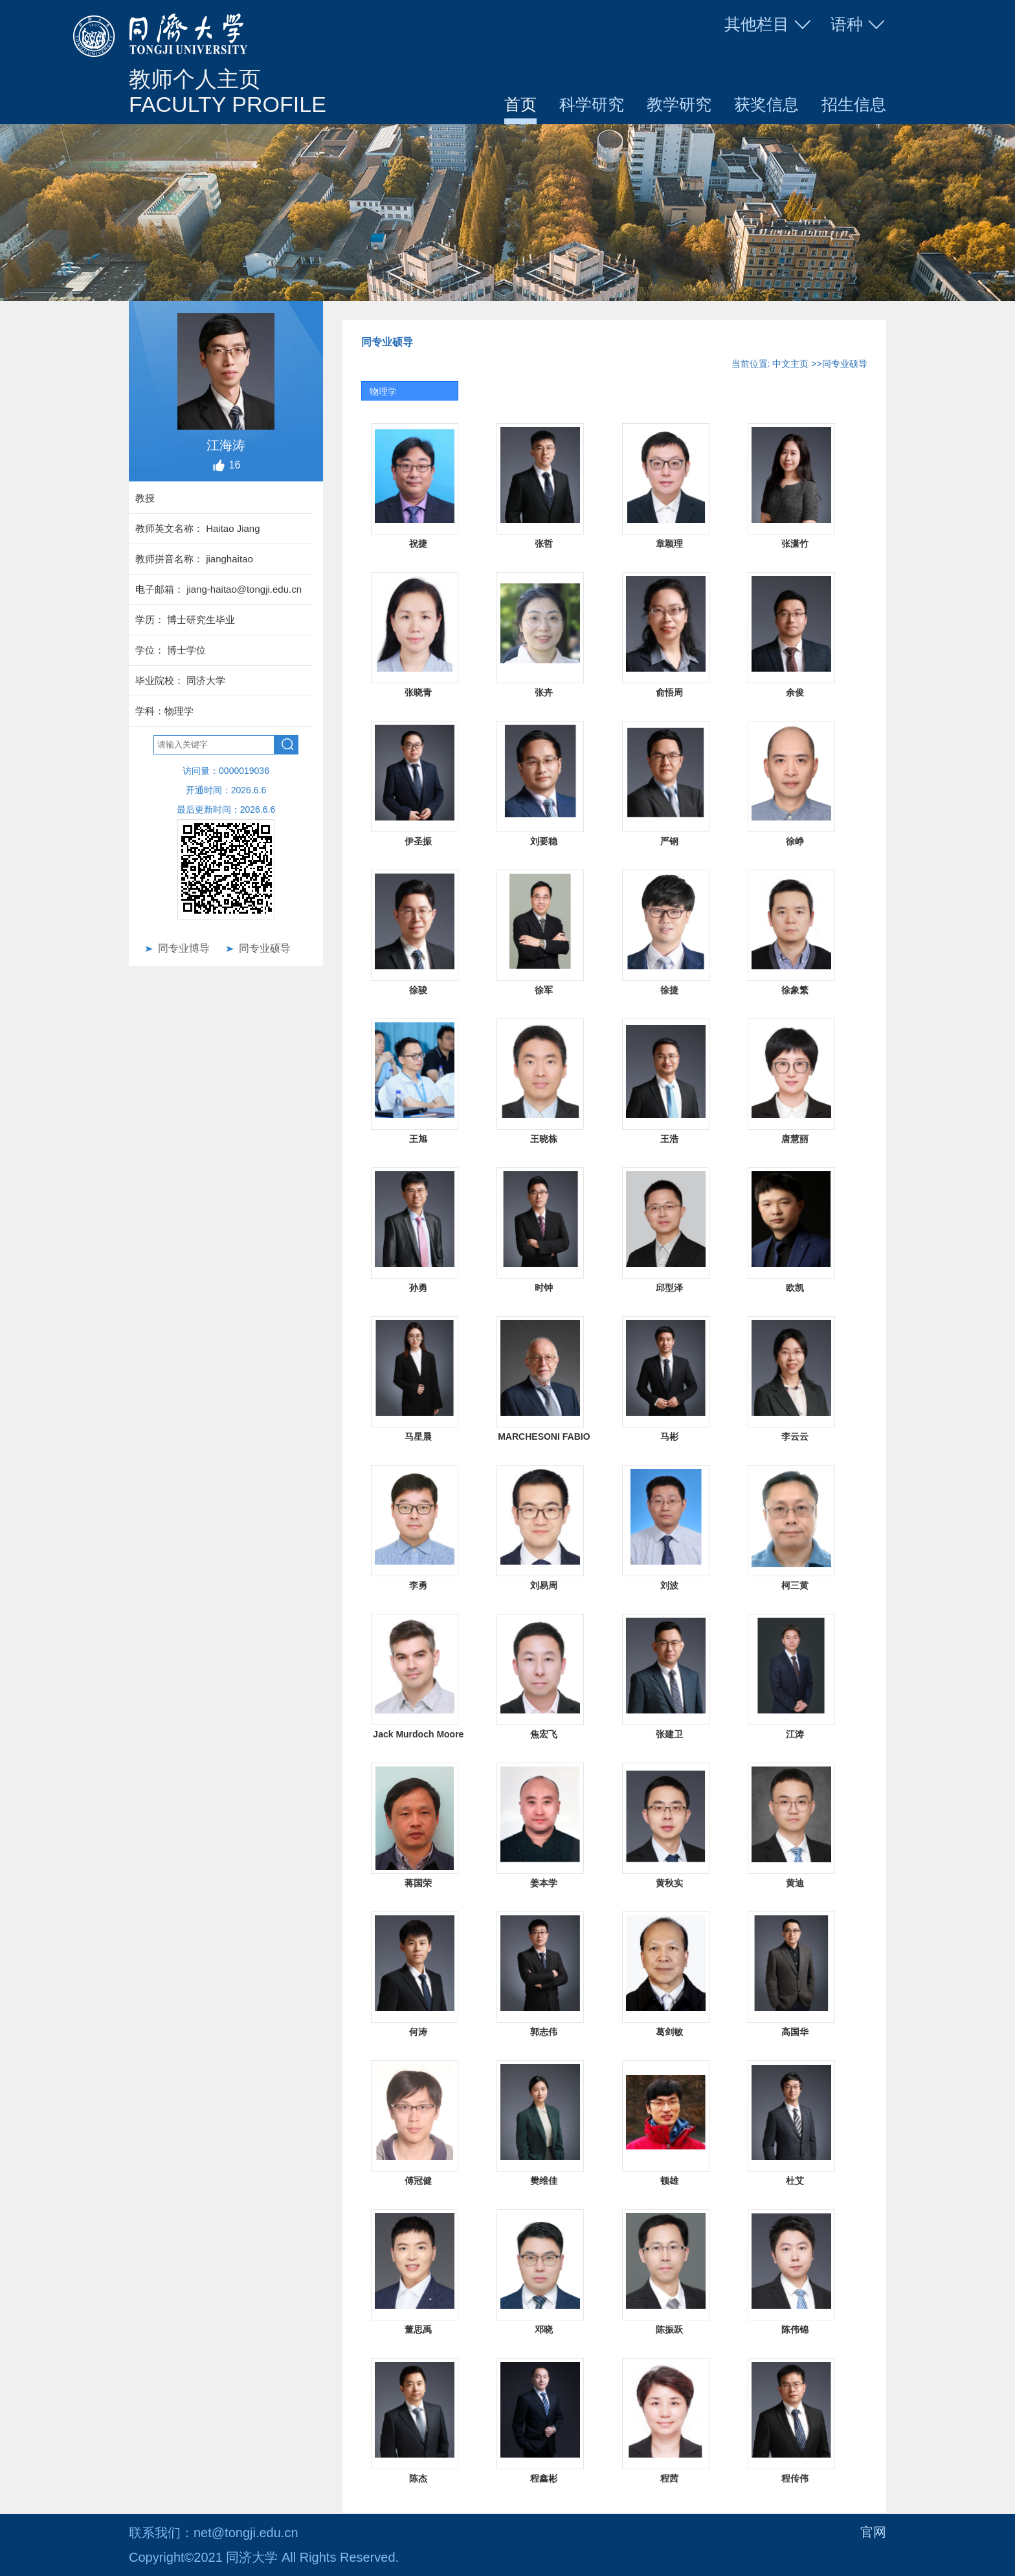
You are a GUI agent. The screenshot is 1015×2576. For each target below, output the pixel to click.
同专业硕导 (265, 948)
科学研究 (591, 104)
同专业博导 (184, 948)
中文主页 (790, 363)
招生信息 (853, 104)
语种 (858, 24)
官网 (873, 2533)
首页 (520, 104)
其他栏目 (768, 24)
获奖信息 (766, 104)
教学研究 (679, 104)
